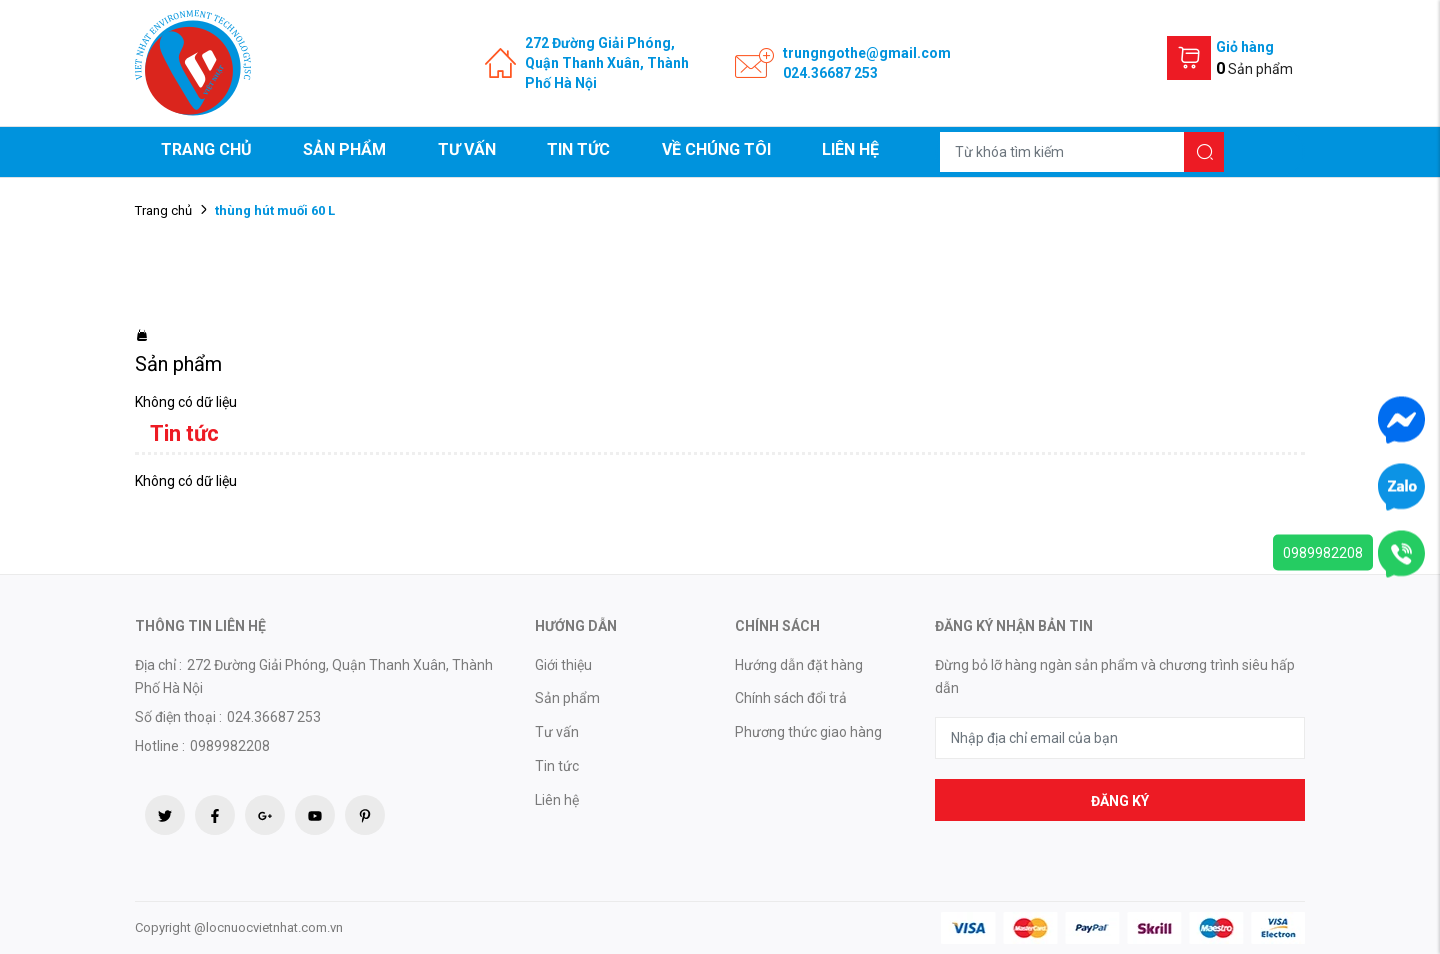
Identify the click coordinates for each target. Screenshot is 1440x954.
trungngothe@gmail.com (867, 53)
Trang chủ (206, 149)
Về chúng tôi (716, 149)
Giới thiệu (563, 665)
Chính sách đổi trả (791, 698)
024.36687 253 (830, 73)
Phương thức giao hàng (808, 732)
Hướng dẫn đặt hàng (799, 665)
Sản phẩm (344, 149)
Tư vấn (467, 149)
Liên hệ (850, 149)
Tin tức (578, 149)
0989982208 (1323, 553)
